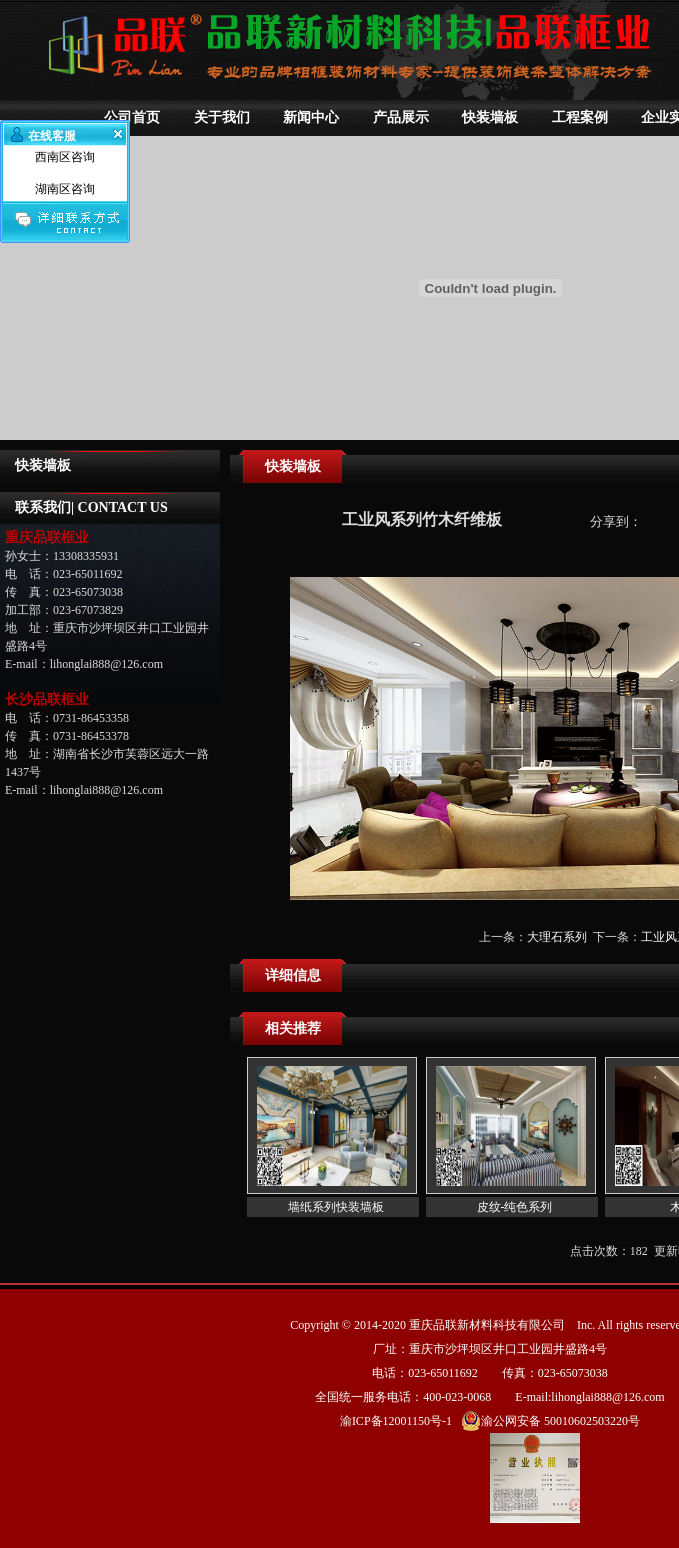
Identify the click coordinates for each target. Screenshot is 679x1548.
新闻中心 (311, 117)
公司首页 (132, 117)
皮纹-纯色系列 (515, 1207)
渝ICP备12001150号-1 (396, 1421)
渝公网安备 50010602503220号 (550, 1421)
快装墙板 (490, 117)
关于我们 (222, 117)
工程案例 (580, 117)
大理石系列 (557, 937)
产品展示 (401, 117)
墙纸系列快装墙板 (336, 1207)
